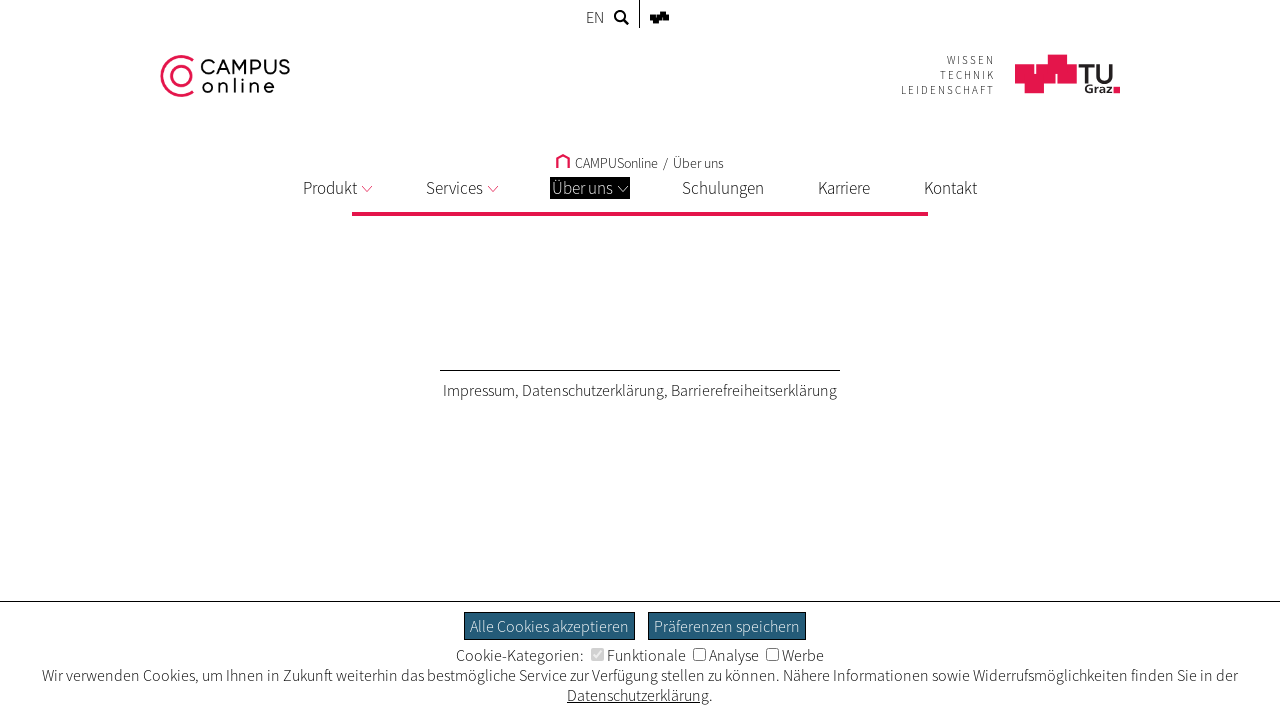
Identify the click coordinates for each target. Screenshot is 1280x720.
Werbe (795, 655)
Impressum (479, 390)
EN (595, 17)
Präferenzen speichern (727, 626)
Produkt (337, 188)
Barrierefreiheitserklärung (754, 390)
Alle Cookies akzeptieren (549, 626)
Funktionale (638, 655)
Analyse (726, 655)
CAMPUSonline (607, 163)
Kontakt (950, 188)
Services (462, 188)
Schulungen (723, 188)
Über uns (590, 188)
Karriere (844, 188)
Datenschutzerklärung (593, 390)
